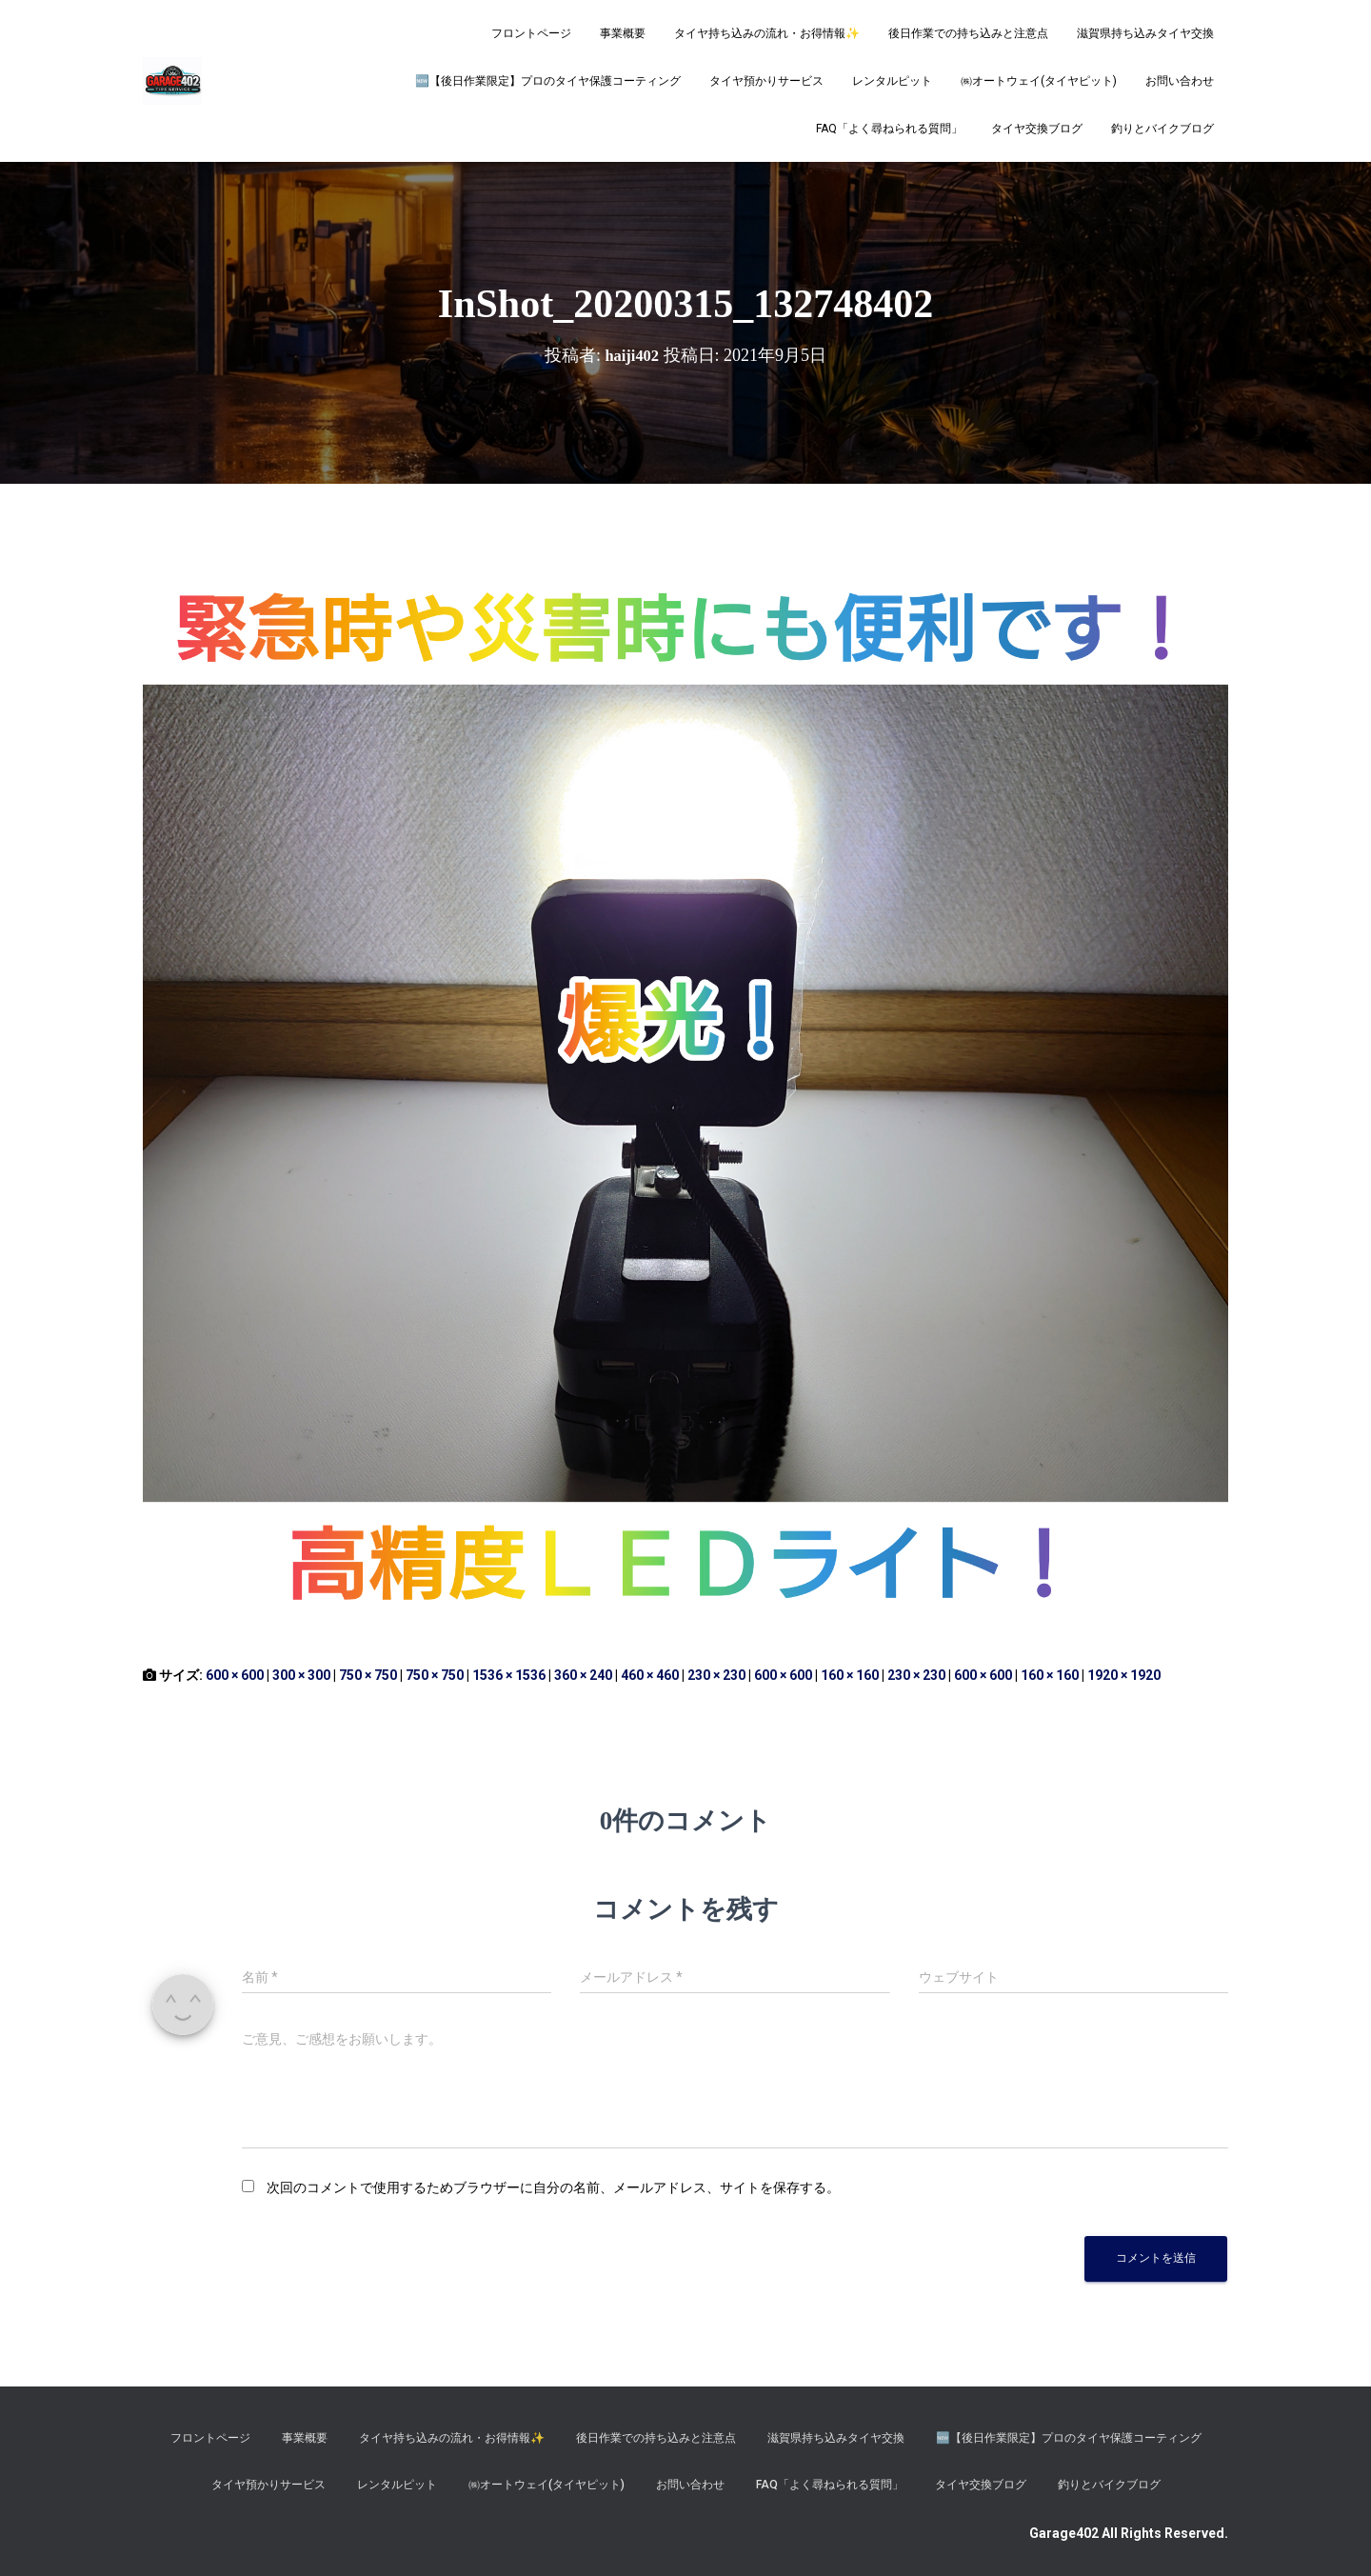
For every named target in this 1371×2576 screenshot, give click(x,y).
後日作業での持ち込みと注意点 (968, 33)
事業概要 (623, 33)
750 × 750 (368, 1675)
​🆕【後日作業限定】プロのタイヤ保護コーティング (548, 81)
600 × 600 (235, 1675)
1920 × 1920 (1124, 1675)
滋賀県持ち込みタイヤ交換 (1145, 33)
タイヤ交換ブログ (1037, 128)
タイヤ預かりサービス (766, 81)
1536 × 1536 (509, 1675)
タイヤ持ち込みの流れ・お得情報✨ (767, 33)
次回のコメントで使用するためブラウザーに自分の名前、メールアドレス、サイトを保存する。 (553, 2187)
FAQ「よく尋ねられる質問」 (889, 128)
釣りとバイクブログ (1162, 128)
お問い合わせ (1179, 81)
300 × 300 (301, 1675)
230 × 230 (716, 1675)
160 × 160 (850, 1675)
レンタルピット (892, 81)
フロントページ (531, 33)
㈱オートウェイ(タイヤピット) (1039, 81)
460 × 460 (650, 1675)
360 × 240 (583, 1675)
